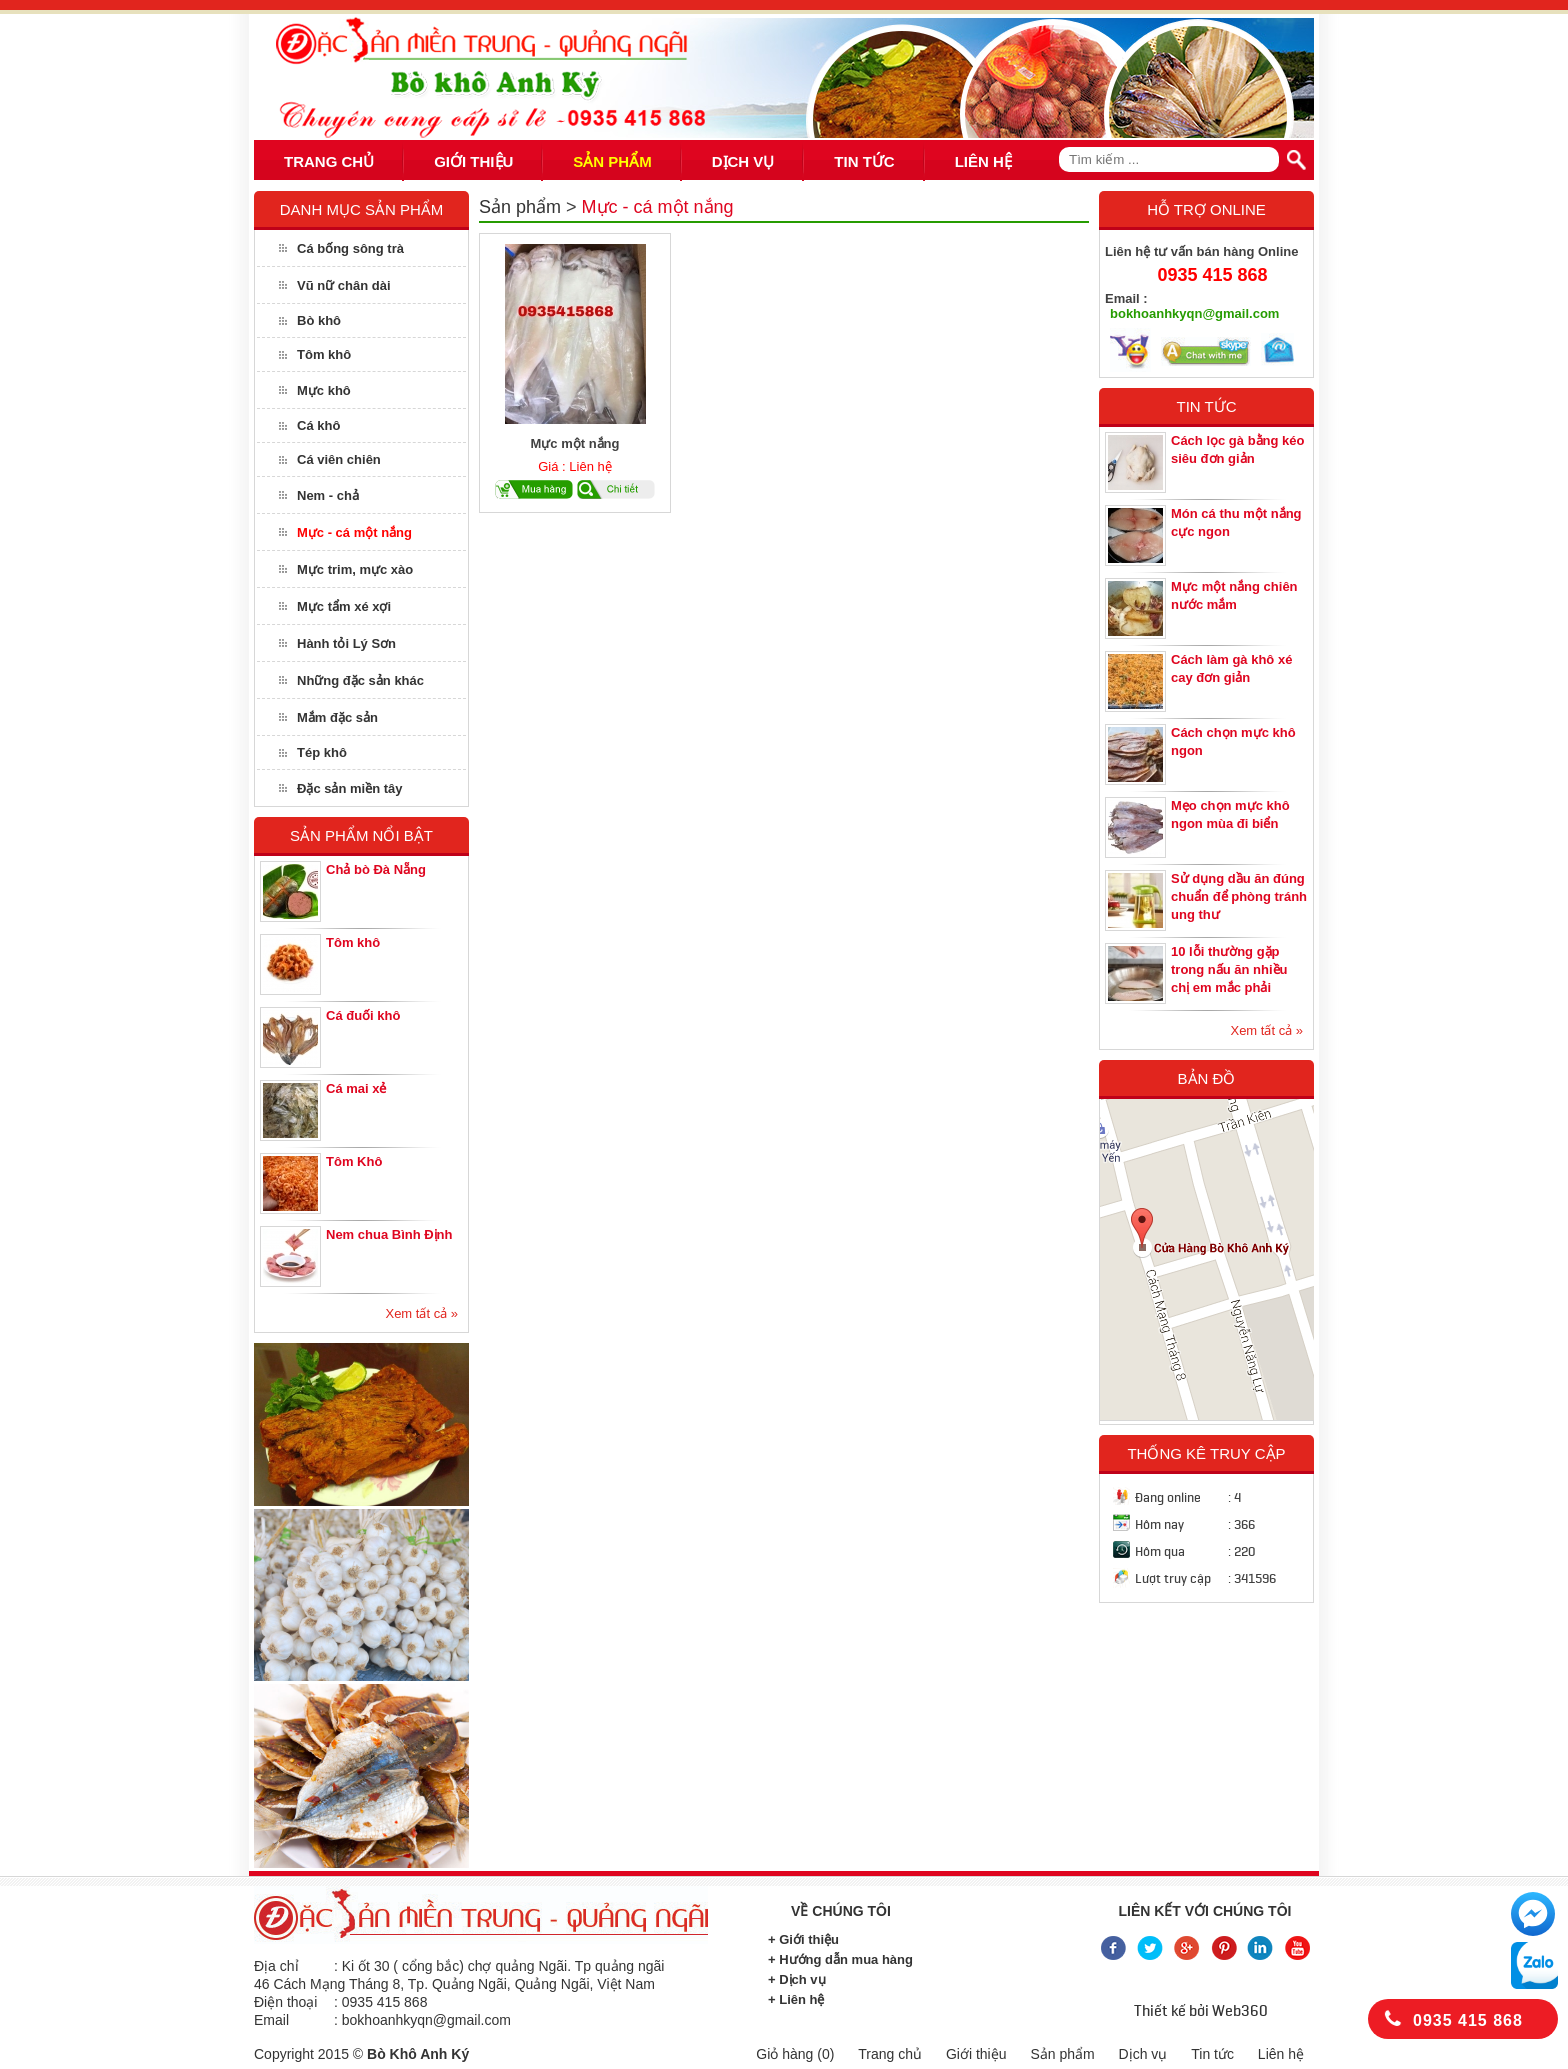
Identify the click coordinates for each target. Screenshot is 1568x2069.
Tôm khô (324, 354)
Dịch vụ (1143, 2054)
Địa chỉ (276, 1966)
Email (271, 2020)
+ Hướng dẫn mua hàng (840, 1959)
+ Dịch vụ (797, 1979)
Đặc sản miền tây (350, 788)
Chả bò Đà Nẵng (376, 869)
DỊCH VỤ (743, 161)
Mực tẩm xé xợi (344, 606)
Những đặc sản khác (360, 680)
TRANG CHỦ (329, 161)
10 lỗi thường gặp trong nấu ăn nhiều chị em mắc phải (1229, 969)
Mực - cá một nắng (354, 532)
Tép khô (322, 752)
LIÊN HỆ (983, 161)
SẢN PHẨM (612, 161)
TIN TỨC (864, 161)
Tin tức (1212, 2054)
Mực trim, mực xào (355, 569)
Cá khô (318, 425)
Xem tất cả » (421, 1313)
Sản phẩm (520, 207)
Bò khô (319, 320)
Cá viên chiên (339, 459)
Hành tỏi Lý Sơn (346, 643)
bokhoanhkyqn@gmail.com (1194, 313)
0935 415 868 (1212, 275)
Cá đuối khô (363, 1015)
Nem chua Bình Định (389, 1234)
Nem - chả (328, 495)
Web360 (1240, 2011)
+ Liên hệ (796, 1999)
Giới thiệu (976, 2054)
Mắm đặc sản (337, 717)
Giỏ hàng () (795, 2054)
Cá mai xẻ (356, 1088)
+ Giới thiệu (803, 1939)
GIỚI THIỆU (473, 161)
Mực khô (324, 390)
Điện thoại (285, 2002)
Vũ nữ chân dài (344, 285)
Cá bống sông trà (350, 248)
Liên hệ (1281, 2054)
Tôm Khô (354, 1161)
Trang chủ (890, 2054)
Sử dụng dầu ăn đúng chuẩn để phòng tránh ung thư (1239, 896)
